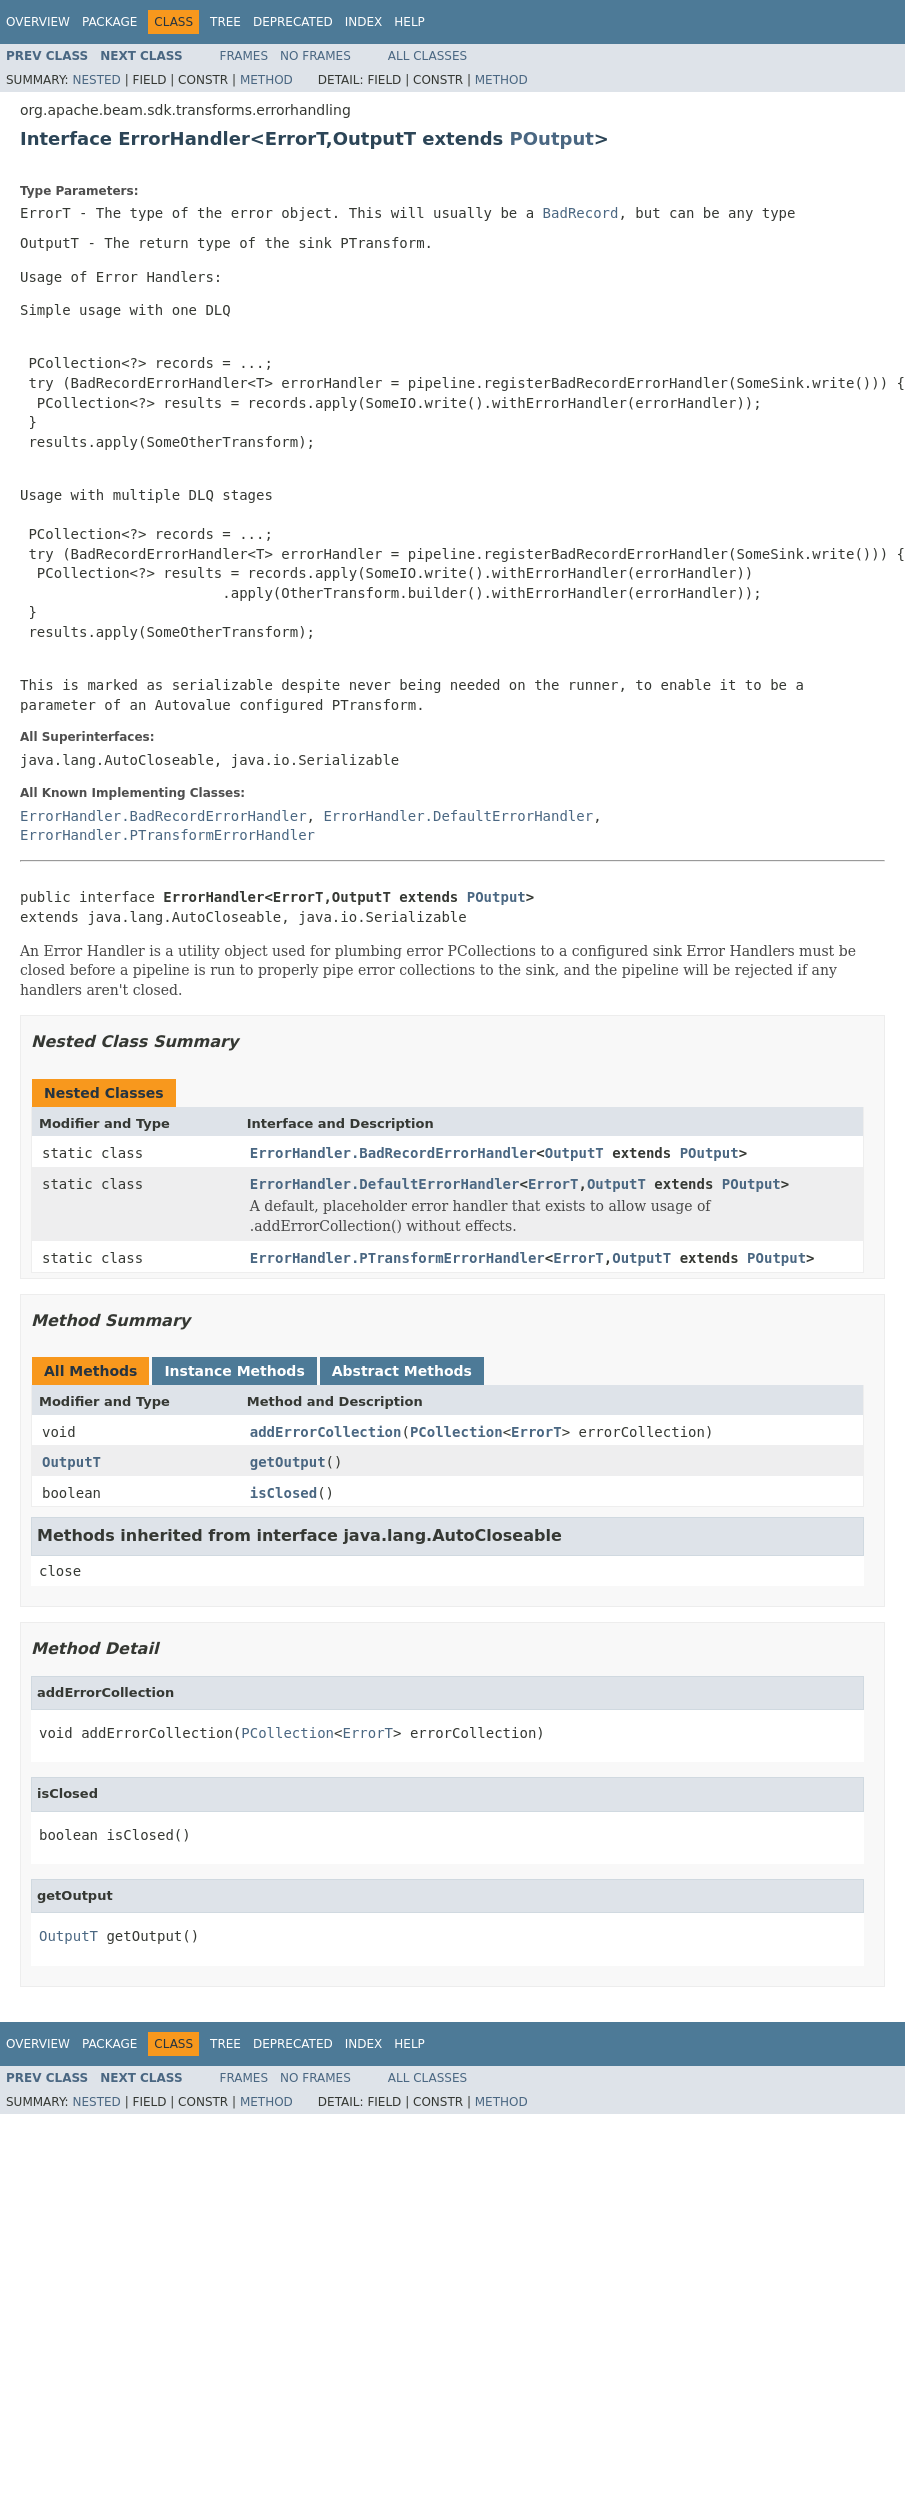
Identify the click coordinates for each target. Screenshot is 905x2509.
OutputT (574, 1153)
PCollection (456, 1432)
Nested (96, 80)
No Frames (315, 56)
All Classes (427, 56)
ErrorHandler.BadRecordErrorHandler (163, 816)
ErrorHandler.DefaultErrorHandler (458, 816)
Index (364, 22)
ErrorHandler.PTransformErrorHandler (167, 835)
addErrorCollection (326, 1432)
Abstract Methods (402, 1371)
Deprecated (293, 22)
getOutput (288, 1462)
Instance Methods (234, 1371)
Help (409, 22)
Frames (244, 56)
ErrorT (553, 1184)
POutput (552, 138)
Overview (38, 22)
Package (109, 22)
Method (266, 80)
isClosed (283, 1493)
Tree (225, 22)
